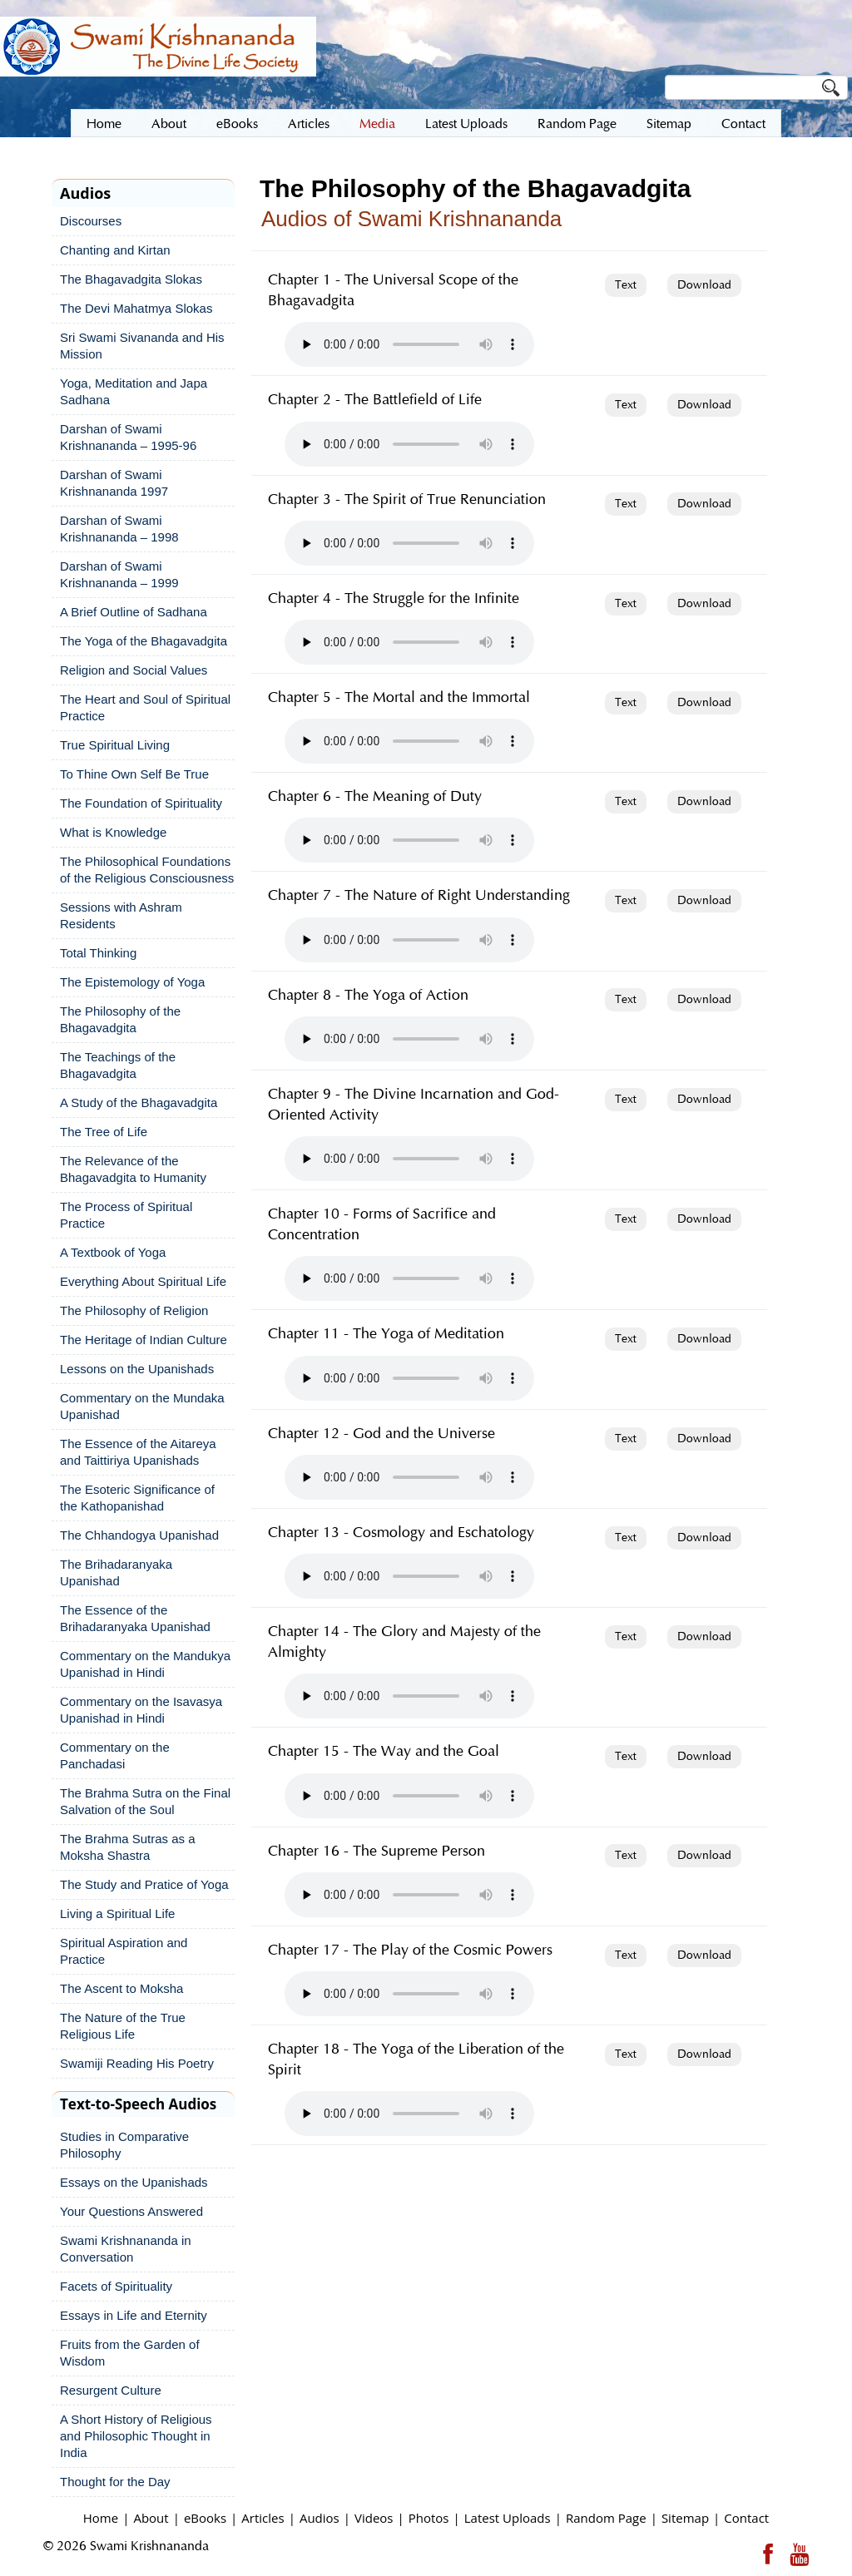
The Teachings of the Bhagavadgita (118, 1065)
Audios (319, 2517)
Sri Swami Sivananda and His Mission (142, 345)
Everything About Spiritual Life (143, 1281)
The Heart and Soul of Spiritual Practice (145, 707)
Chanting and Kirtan (115, 250)
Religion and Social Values (133, 670)
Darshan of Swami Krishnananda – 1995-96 (128, 437)
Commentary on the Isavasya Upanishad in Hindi (141, 1709)
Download (704, 285)
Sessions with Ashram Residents (121, 915)
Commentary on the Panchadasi (115, 1755)
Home (100, 2517)
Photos (429, 2517)
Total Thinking (98, 953)
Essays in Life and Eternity (133, 2315)
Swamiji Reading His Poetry (137, 2063)
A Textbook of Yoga (113, 1252)
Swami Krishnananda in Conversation (125, 2248)
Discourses (90, 221)
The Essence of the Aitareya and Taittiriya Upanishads (138, 1451)
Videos (374, 2517)
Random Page (606, 2517)
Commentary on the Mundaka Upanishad (142, 1406)
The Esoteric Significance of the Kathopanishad (137, 1497)
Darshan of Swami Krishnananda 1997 (114, 482)
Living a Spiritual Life (117, 1913)
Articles (262, 2517)
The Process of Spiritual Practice (126, 1214)
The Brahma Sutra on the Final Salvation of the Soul (145, 1801)
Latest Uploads (507, 2517)
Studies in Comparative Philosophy (124, 2144)
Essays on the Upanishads (134, 2182)
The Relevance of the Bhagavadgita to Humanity (133, 1169)
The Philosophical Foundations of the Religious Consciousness (147, 869)
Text (626, 285)
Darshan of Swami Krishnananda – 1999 (119, 574)
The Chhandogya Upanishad (139, 1535)
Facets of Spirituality (116, 2286)
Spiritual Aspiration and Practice (123, 1951)
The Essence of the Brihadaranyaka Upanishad (135, 1618)
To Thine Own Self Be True (134, 774)
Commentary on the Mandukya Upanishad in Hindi (145, 1664)
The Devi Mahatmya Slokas (136, 308)
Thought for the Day (115, 2482)
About (150, 2517)
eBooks (205, 2517)
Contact (746, 2517)
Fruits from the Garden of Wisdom (130, 2352)
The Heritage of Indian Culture (143, 1339)
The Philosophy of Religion (134, 1310)
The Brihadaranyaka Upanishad (116, 1572)
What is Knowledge (113, 832)
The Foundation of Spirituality (141, 803)
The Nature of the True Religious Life (123, 2025)
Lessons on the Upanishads (137, 1369)
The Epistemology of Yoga (132, 982)
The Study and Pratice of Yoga (144, 1884)
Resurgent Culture (110, 2390)
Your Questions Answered (131, 2211)
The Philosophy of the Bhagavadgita (120, 1019)
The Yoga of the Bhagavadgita (143, 641)
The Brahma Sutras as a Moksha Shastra (128, 1847)
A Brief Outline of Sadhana (133, 612)
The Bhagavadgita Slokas (131, 279)
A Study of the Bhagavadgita (138, 1102)
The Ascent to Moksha (121, 1988)
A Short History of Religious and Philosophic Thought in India (136, 2436)
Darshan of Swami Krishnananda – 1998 (119, 528)
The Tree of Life (103, 1132)
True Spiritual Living (115, 745)
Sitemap (685, 2517)
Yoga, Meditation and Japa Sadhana (133, 391)
